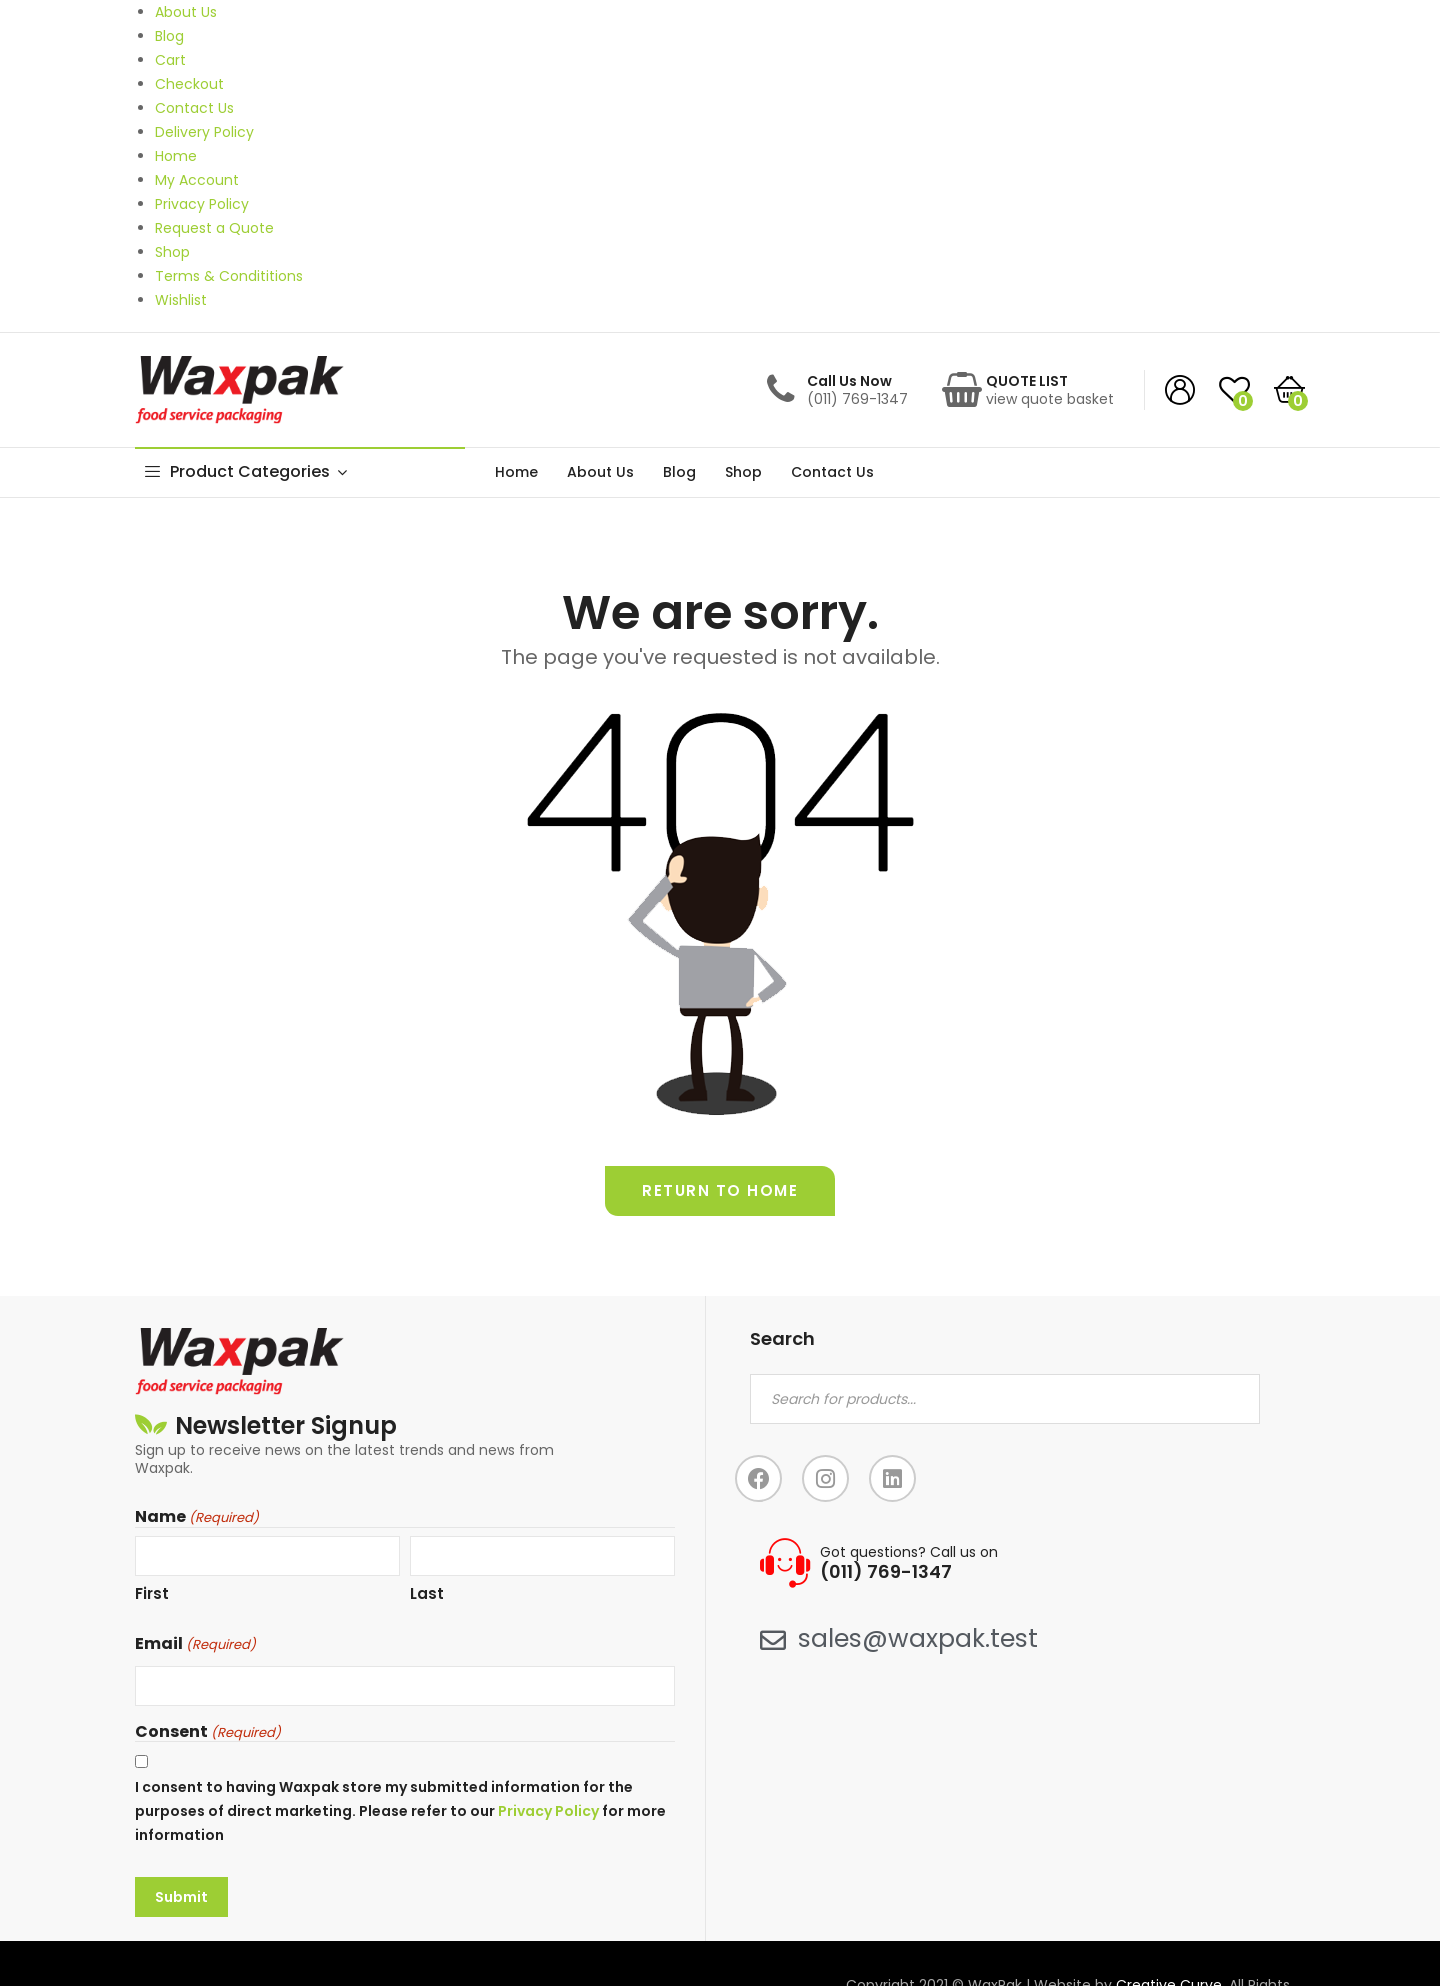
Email (195, 1644)
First (152, 1593)
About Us (600, 472)
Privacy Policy (548, 1811)
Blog (679, 472)
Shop (743, 472)
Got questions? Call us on (909, 1552)
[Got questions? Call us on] (785, 1563)
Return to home (720, 1190)
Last (427, 1593)
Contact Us (832, 472)
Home (516, 472)
